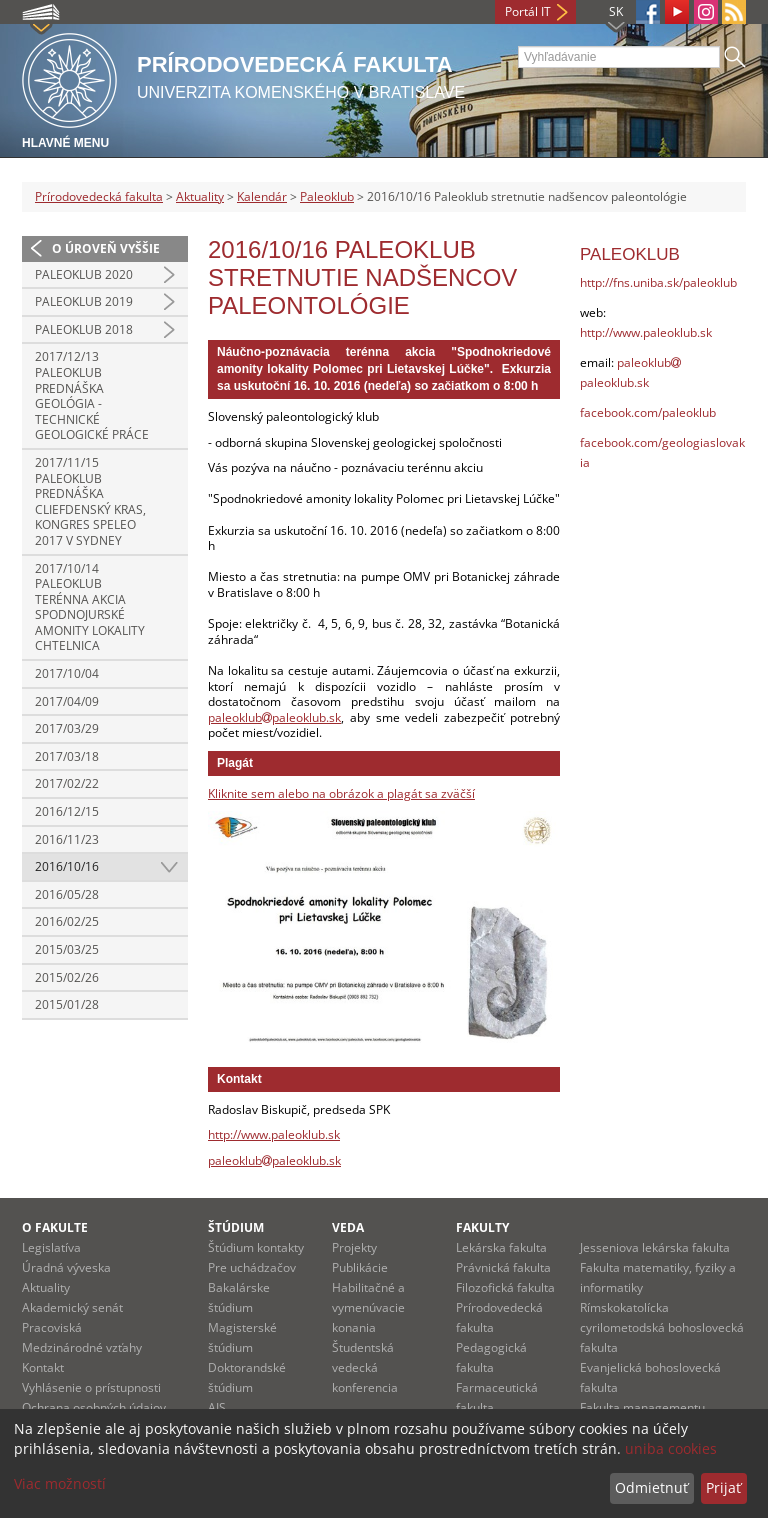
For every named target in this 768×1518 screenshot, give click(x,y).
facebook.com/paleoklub (648, 412)
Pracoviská (52, 1327)
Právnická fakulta (503, 1267)
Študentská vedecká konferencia (365, 1367)
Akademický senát (72, 1307)
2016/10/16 (67, 866)
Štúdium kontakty (256, 1247)
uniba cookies (671, 1448)
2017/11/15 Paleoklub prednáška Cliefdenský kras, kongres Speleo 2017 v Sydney (90, 501)
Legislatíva (51, 1247)
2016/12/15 (67, 811)
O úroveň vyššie (106, 248)
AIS (217, 1407)
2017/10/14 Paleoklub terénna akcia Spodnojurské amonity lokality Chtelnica (90, 607)
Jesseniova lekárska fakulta (655, 1247)
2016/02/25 (67, 921)
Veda (348, 1227)
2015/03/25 (67, 949)
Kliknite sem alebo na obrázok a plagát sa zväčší (341, 793)
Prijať (723, 1487)
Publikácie (360, 1267)
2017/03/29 (67, 728)
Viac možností (60, 1483)
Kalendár (262, 196)
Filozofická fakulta (505, 1287)
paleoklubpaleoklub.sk (274, 717)
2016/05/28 (67, 894)
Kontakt (43, 1367)
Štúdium (236, 1227)
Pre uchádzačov (252, 1267)
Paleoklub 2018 (84, 329)
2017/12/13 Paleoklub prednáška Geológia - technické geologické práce (92, 395)
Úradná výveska (66, 1267)
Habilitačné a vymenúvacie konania (368, 1307)
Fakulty (482, 1227)
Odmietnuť (651, 1487)
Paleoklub (327, 196)
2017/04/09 (67, 701)
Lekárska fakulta (501, 1247)
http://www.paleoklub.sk (274, 1134)
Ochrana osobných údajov (94, 1407)
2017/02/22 (67, 783)
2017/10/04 (67, 673)
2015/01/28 (67, 1004)
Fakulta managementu (642, 1407)
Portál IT (528, 11)
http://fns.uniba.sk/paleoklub (658, 282)
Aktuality (200, 196)
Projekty (354, 1247)
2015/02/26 (67, 977)
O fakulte (55, 1227)
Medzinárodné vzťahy (82, 1347)
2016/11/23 (67, 839)
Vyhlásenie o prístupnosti (91, 1387)
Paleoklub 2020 (84, 274)
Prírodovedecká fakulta (99, 196)
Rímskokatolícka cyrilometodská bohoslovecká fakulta (662, 1327)
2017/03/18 (67, 756)
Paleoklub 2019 (84, 301)
